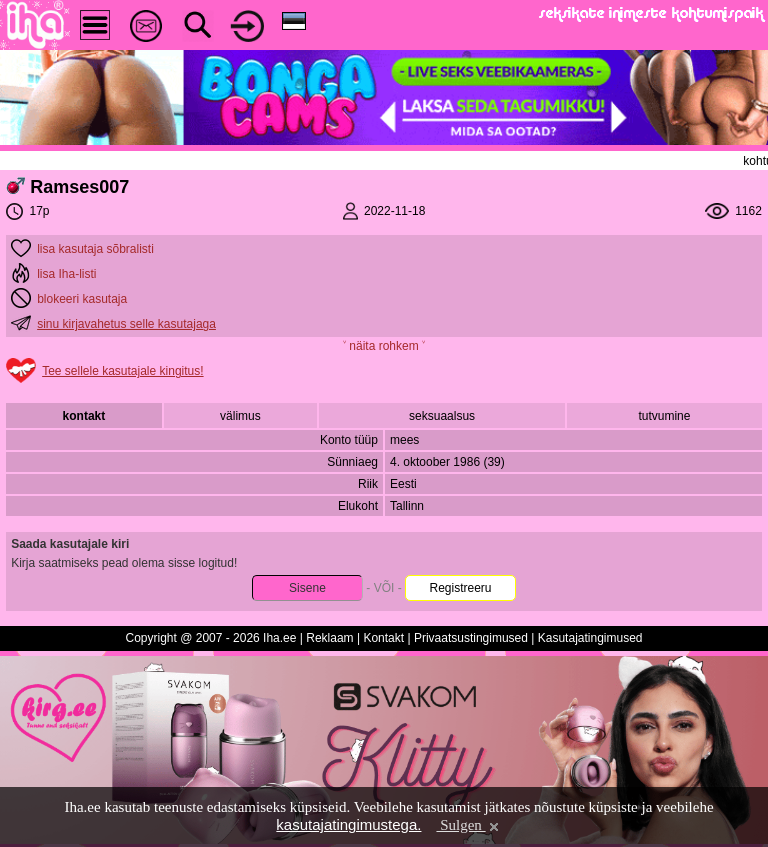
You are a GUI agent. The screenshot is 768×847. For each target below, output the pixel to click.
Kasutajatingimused (590, 638)
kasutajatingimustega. (348, 824)
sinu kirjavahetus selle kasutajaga (126, 324)
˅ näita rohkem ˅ (384, 346)
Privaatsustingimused (471, 638)
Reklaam (329, 638)
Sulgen (468, 825)
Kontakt (383, 638)
